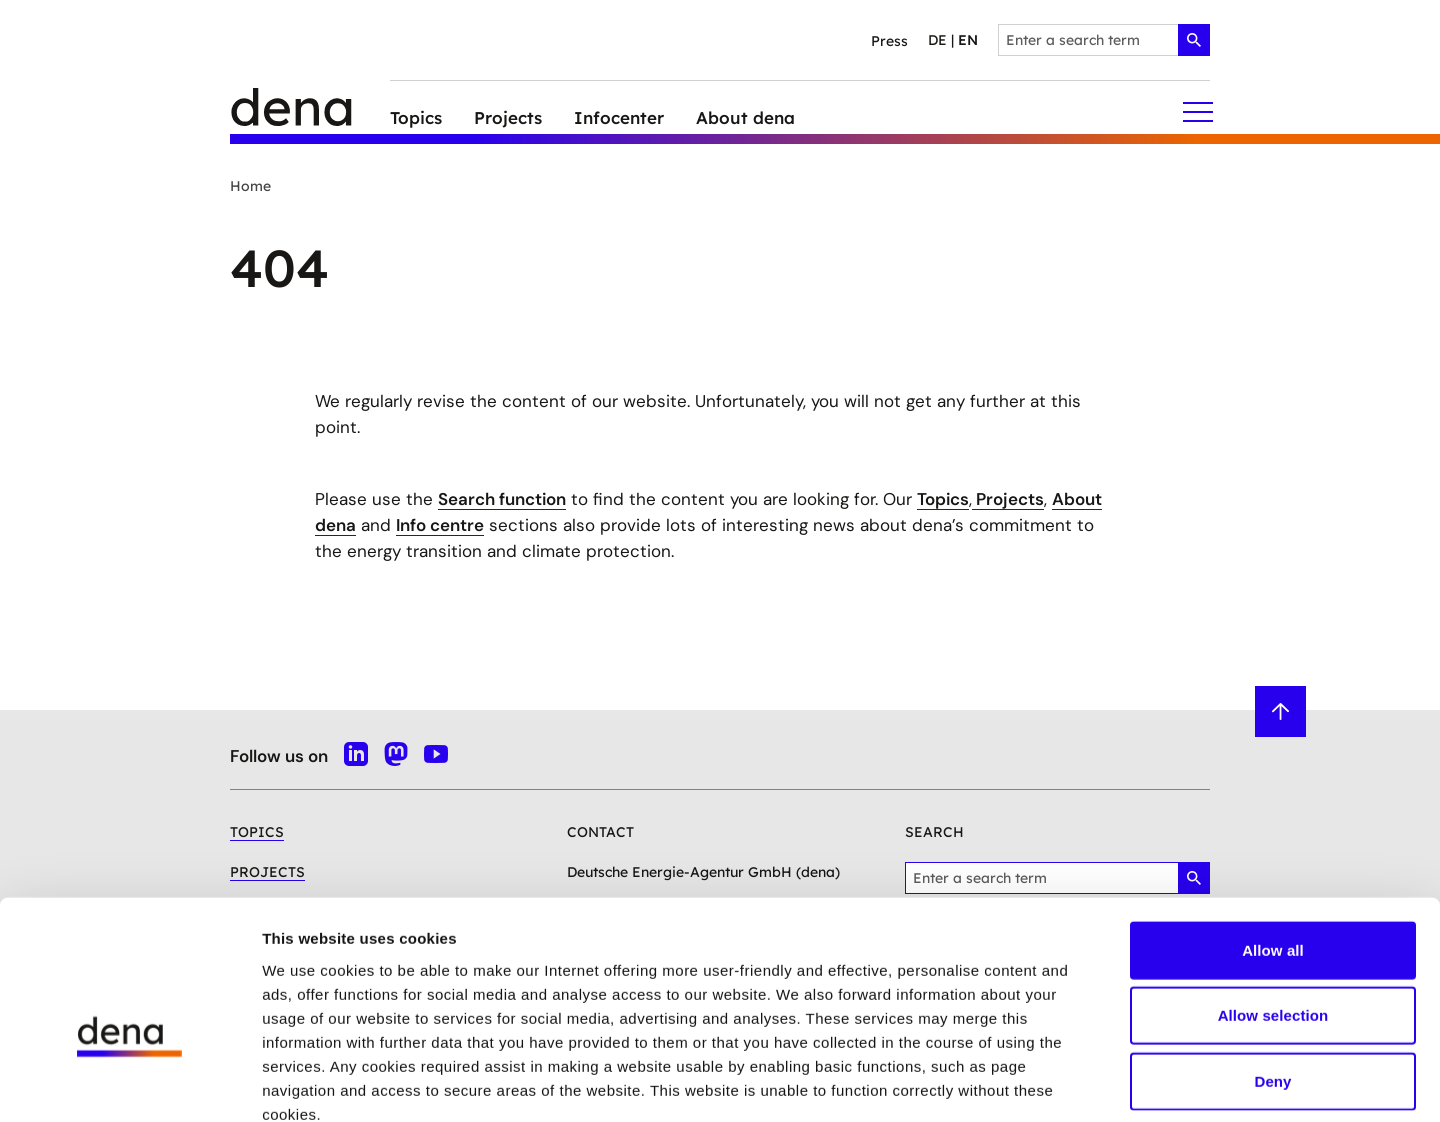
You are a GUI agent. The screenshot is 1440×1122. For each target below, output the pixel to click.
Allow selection (1273, 903)
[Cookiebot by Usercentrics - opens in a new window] (129, 1083)
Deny (1272, 968)
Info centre (440, 525)
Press (889, 41)
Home (250, 186)
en (968, 40)
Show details (1049, 1082)
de (937, 40)
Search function (502, 499)
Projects (1008, 499)
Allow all (1273, 837)
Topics (943, 499)
